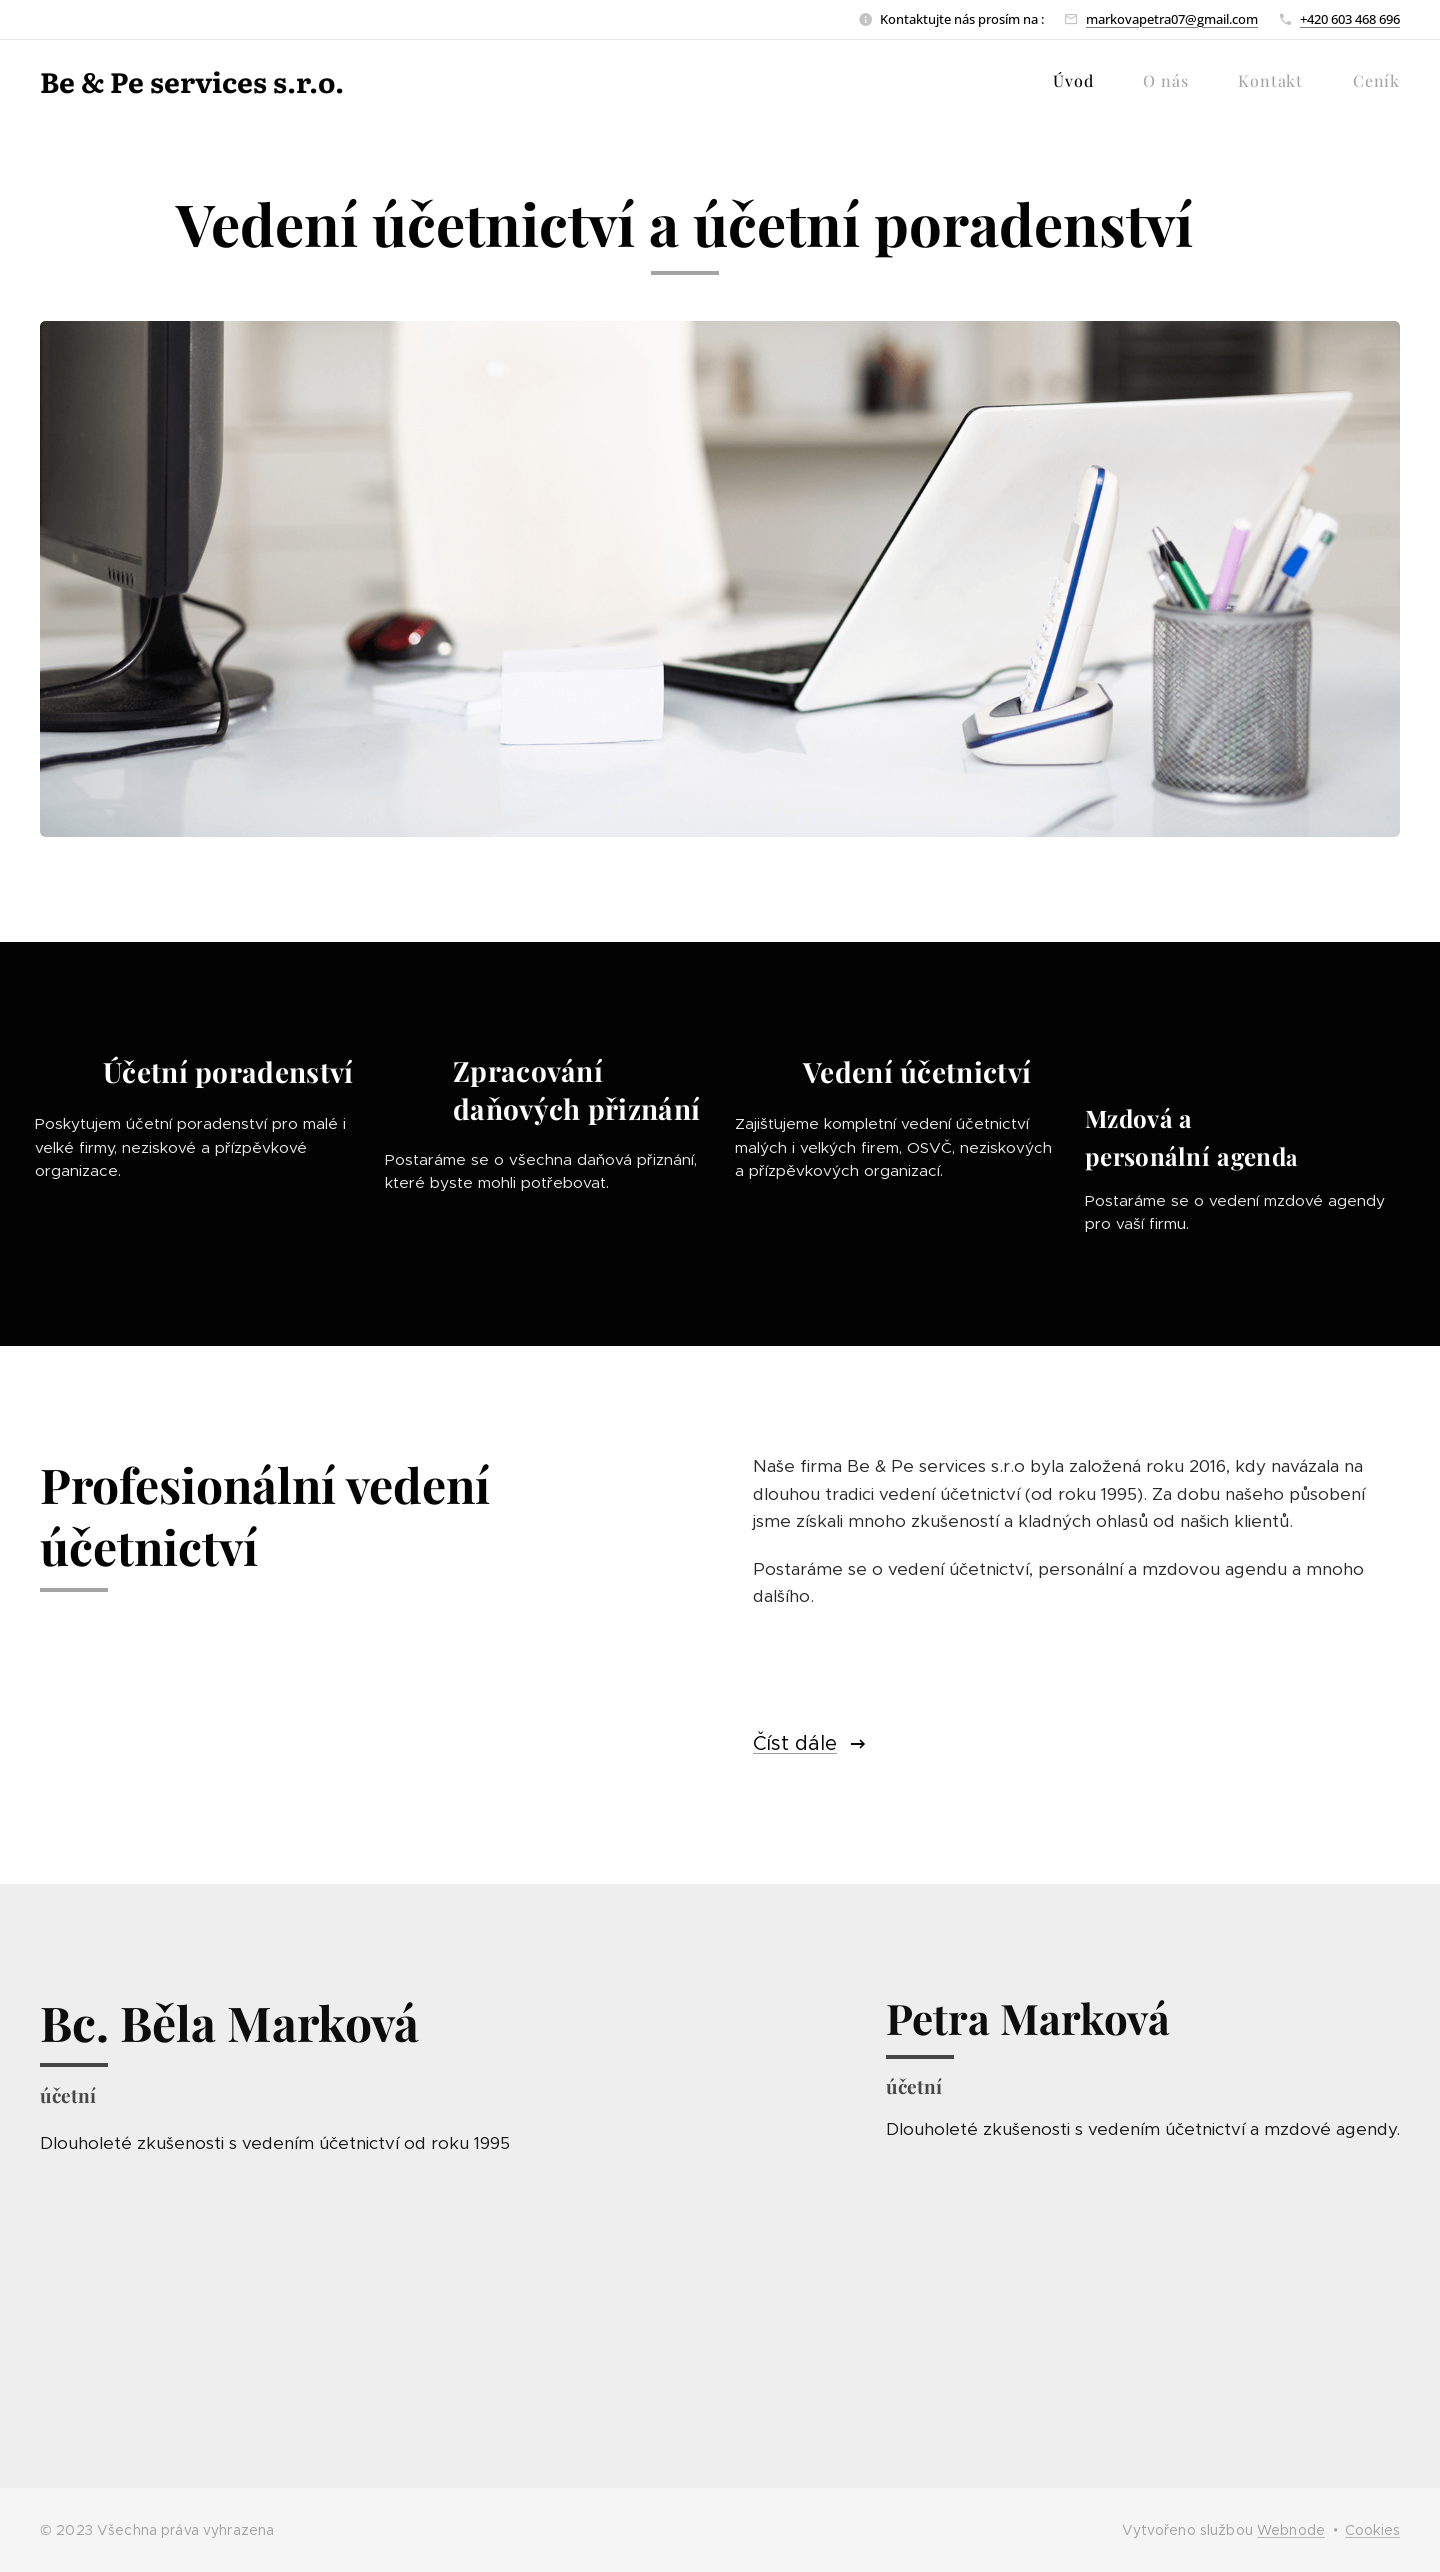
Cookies (1372, 2530)
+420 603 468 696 (1350, 19)
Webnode (1291, 2530)
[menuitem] (1083, 81)
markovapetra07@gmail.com (1172, 19)
